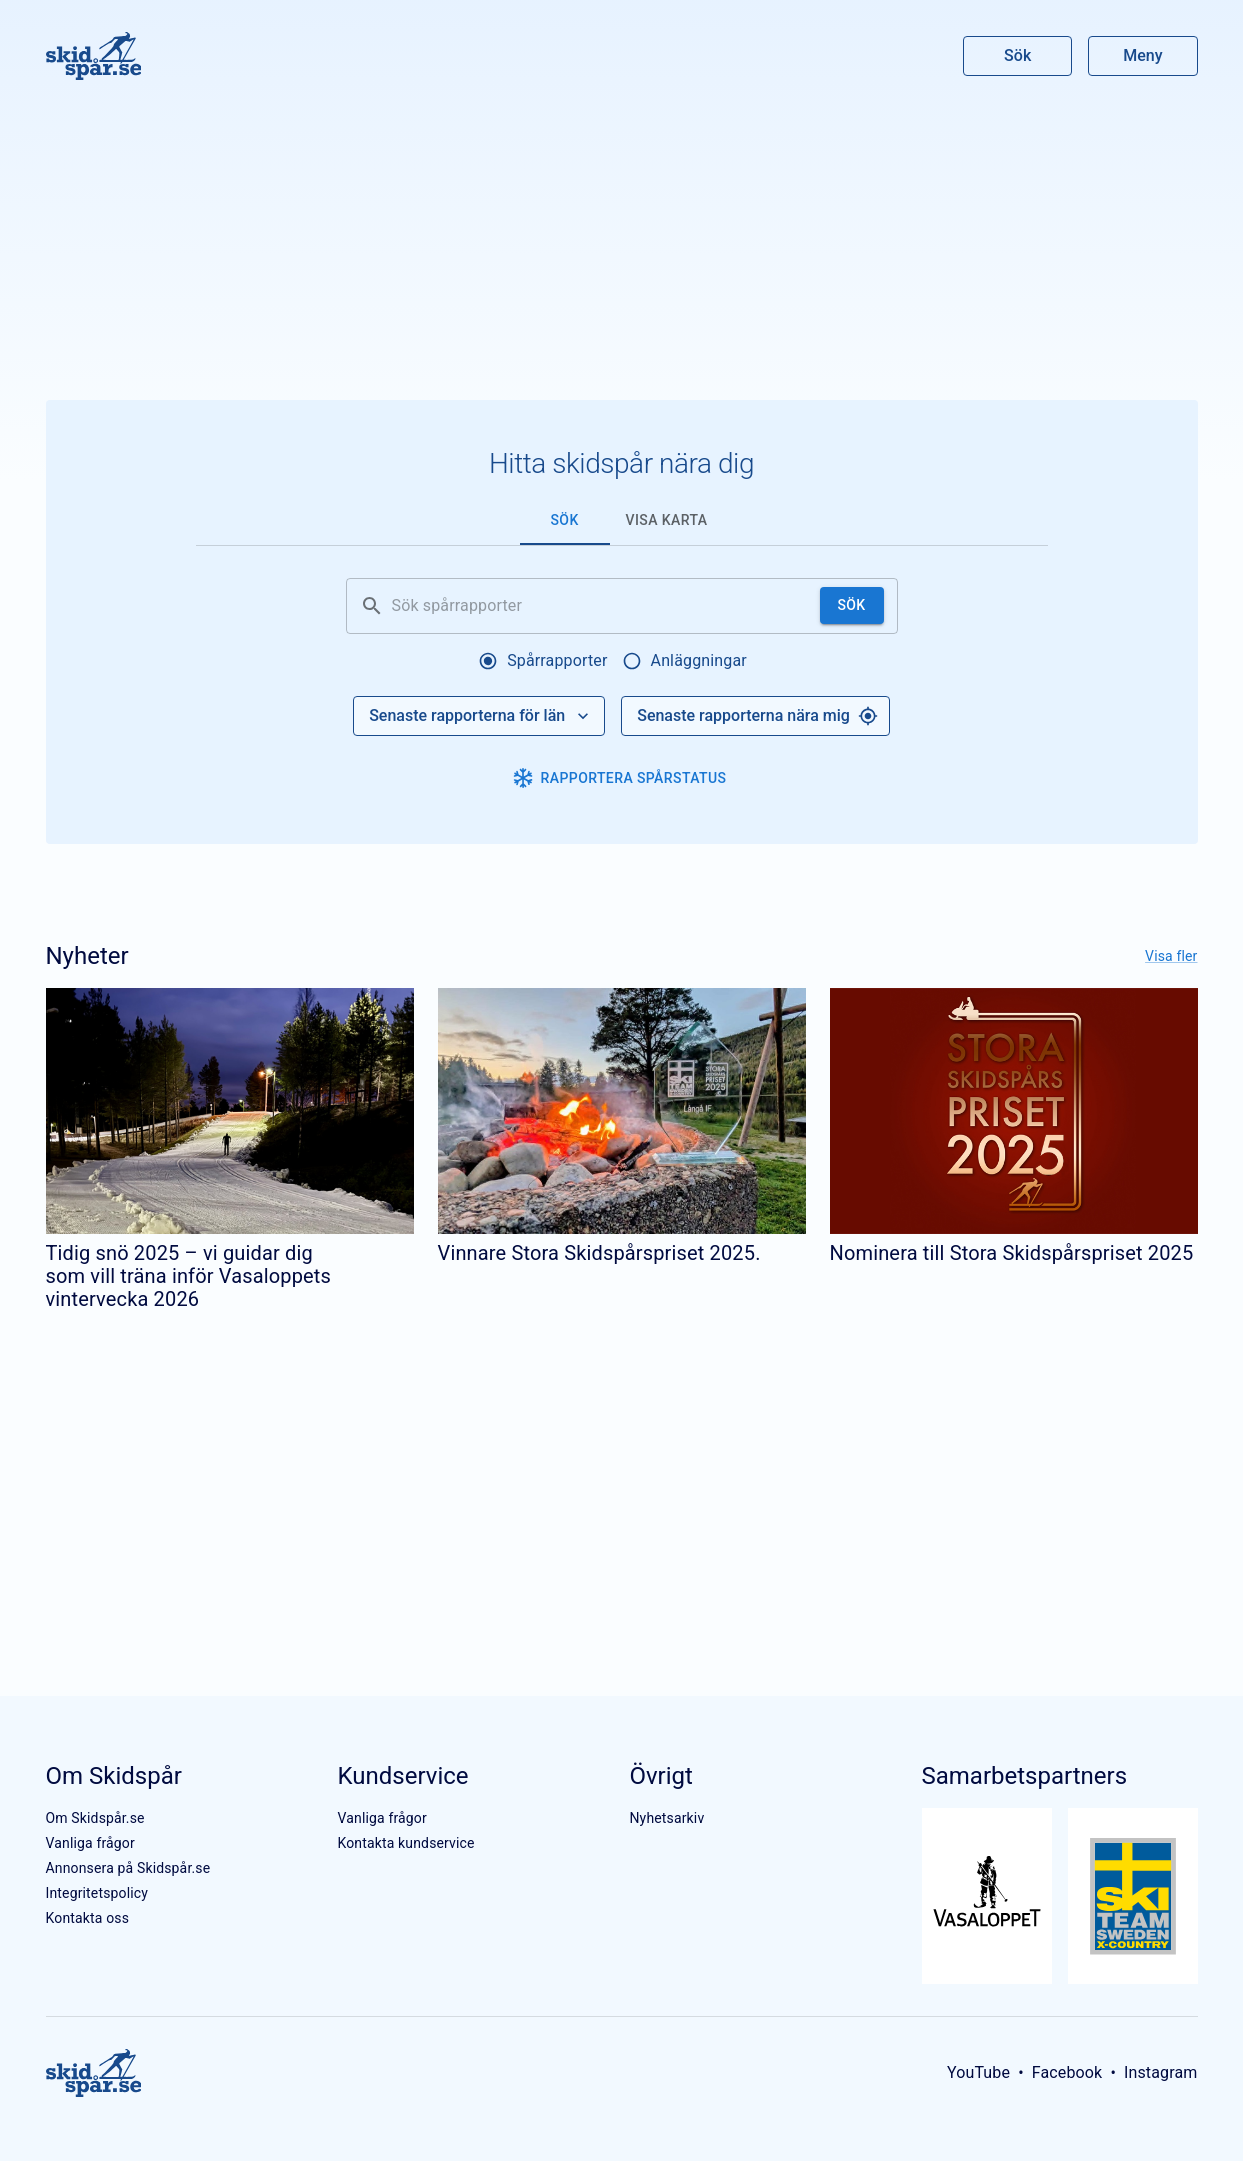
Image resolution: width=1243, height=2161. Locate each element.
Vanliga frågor (90, 1843)
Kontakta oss (88, 1918)
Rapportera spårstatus (620, 778)
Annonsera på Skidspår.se (128, 1868)
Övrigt (660, 1776)
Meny (1142, 55)
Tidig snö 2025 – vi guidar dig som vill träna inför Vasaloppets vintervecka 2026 (189, 1276)
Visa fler (1171, 956)
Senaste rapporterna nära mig (757, 716)
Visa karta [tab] (667, 520)
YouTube (978, 2072)
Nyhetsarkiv (666, 1818)
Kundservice (402, 1776)
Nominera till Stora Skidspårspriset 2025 (1012, 1253)
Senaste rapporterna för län (481, 716)
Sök (1018, 55)
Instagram (1161, 2072)
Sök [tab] (564, 520)
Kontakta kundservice (405, 1843)
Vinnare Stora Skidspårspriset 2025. (599, 1253)
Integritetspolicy (97, 1893)
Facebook (1067, 2072)
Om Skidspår (114, 1776)
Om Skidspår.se (95, 1818)
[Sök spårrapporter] (602, 606)
